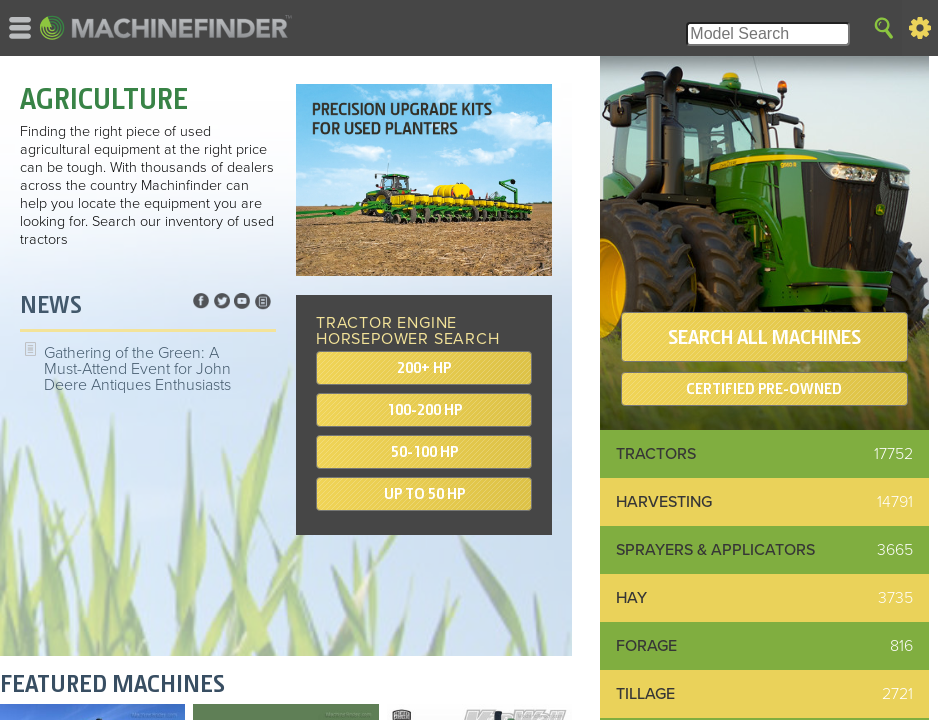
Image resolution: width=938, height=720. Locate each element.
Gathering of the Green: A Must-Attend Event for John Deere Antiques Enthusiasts (137, 369)
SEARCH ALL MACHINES (764, 337)
